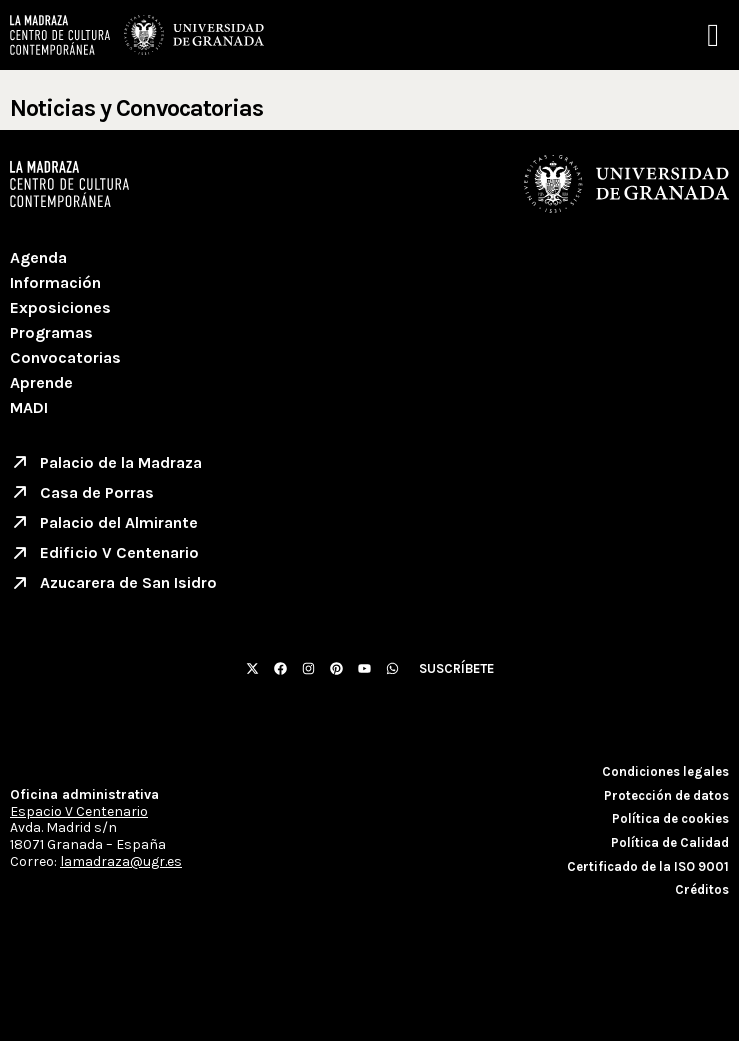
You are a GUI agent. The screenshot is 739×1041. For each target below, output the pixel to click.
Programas (51, 332)
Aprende (41, 382)
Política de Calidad (670, 842)
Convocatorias (65, 357)
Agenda (38, 257)
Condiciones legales (665, 771)
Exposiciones (60, 307)
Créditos (702, 889)
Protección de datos (666, 795)
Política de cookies (670, 818)
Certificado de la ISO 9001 (648, 866)
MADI (29, 407)
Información (55, 282)
